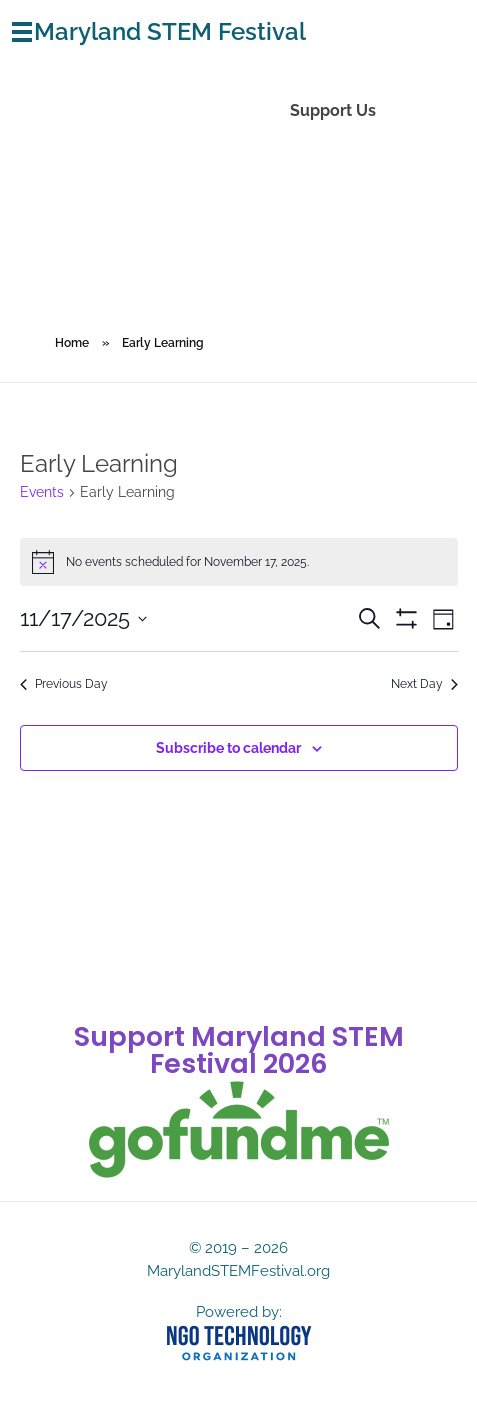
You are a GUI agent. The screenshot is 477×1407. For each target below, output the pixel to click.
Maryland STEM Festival (170, 31)
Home (72, 343)
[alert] (239, 562)
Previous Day (64, 684)
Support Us (333, 110)
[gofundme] (239, 1130)
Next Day (424, 684)
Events (42, 492)
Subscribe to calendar (228, 748)
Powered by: (239, 1312)
